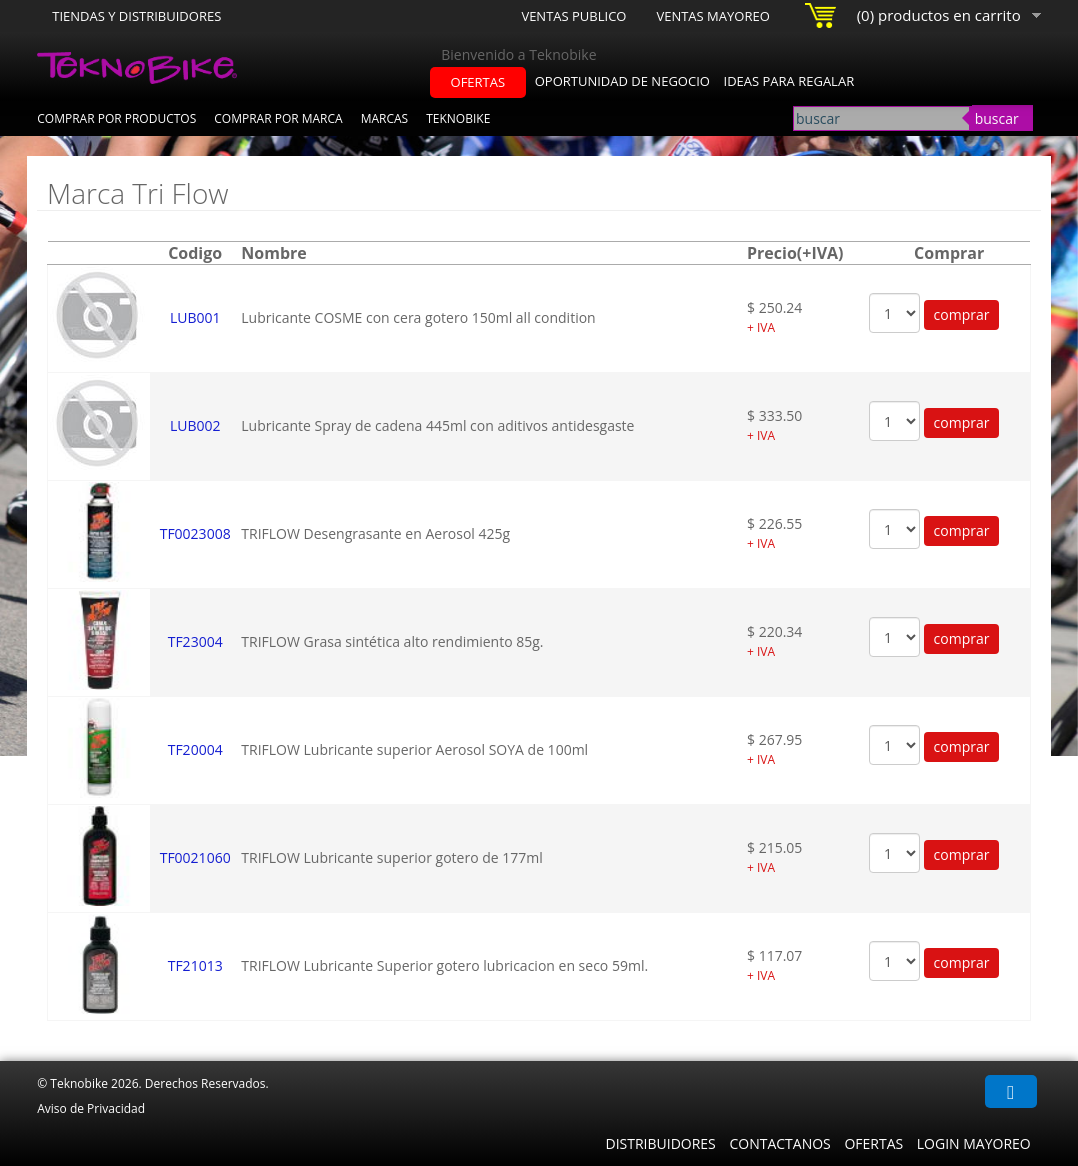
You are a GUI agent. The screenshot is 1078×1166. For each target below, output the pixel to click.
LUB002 (195, 425)
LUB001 (195, 317)
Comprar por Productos (116, 118)
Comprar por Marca (278, 118)
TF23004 (195, 641)
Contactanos (779, 1143)
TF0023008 (195, 533)
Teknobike (458, 118)
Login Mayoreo (974, 1143)
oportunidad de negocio (622, 81)
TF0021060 (195, 857)
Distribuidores (660, 1143)
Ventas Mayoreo (712, 16)
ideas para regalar (789, 81)
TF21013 (195, 965)
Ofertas (873, 1143)
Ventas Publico (573, 16)
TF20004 (195, 749)
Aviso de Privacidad (91, 1108)
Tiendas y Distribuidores (136, 16)
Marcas (385, 118)
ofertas (478, 82)
